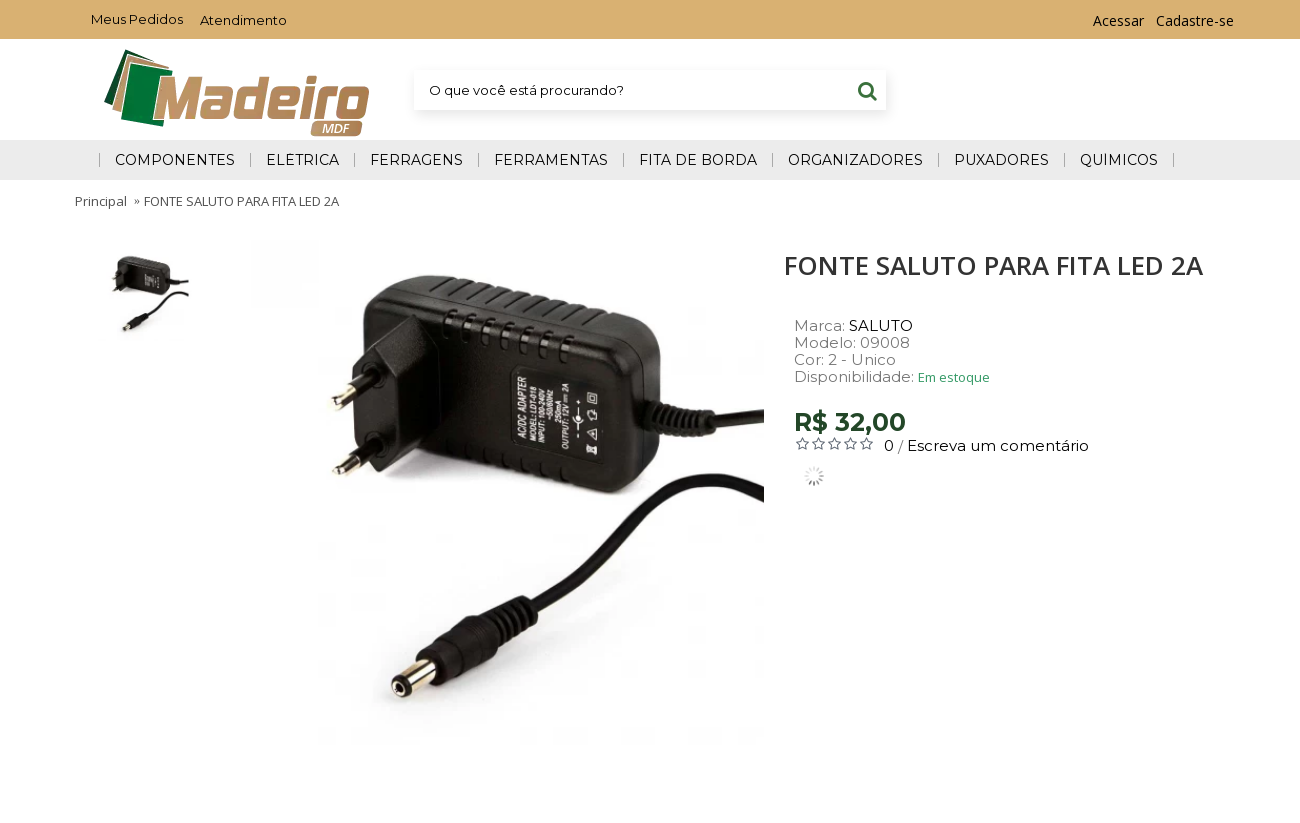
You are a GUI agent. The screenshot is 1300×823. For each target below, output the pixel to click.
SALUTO (881, 325)
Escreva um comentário (998, 445)
